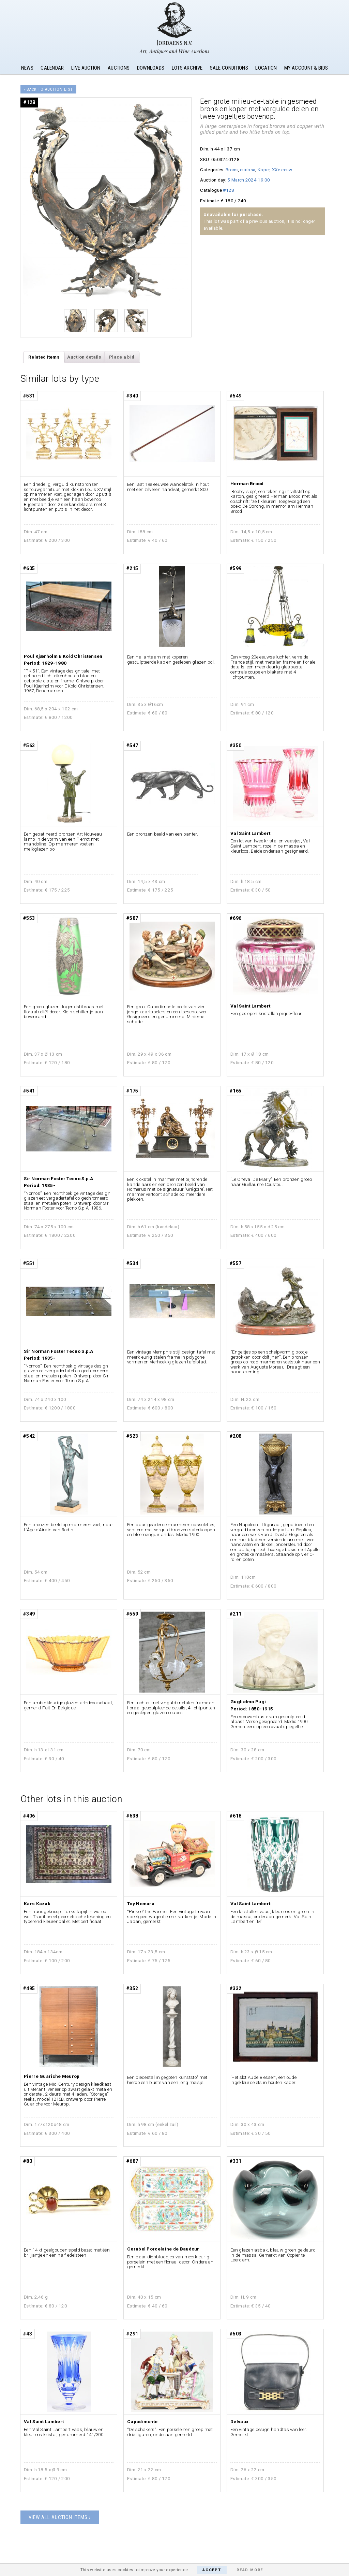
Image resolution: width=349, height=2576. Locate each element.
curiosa (247, 169)
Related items (44, 357)
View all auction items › (60, 2517)
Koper (264, 169)
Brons (232, 169)
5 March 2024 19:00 (248, 180)
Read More (250, 2570)
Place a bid (121, 357)
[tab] (44, 357)
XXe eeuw (282, 169)
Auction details (84, 357)
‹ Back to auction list (48, 89)
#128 (228, 190)
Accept (211, 2570)
